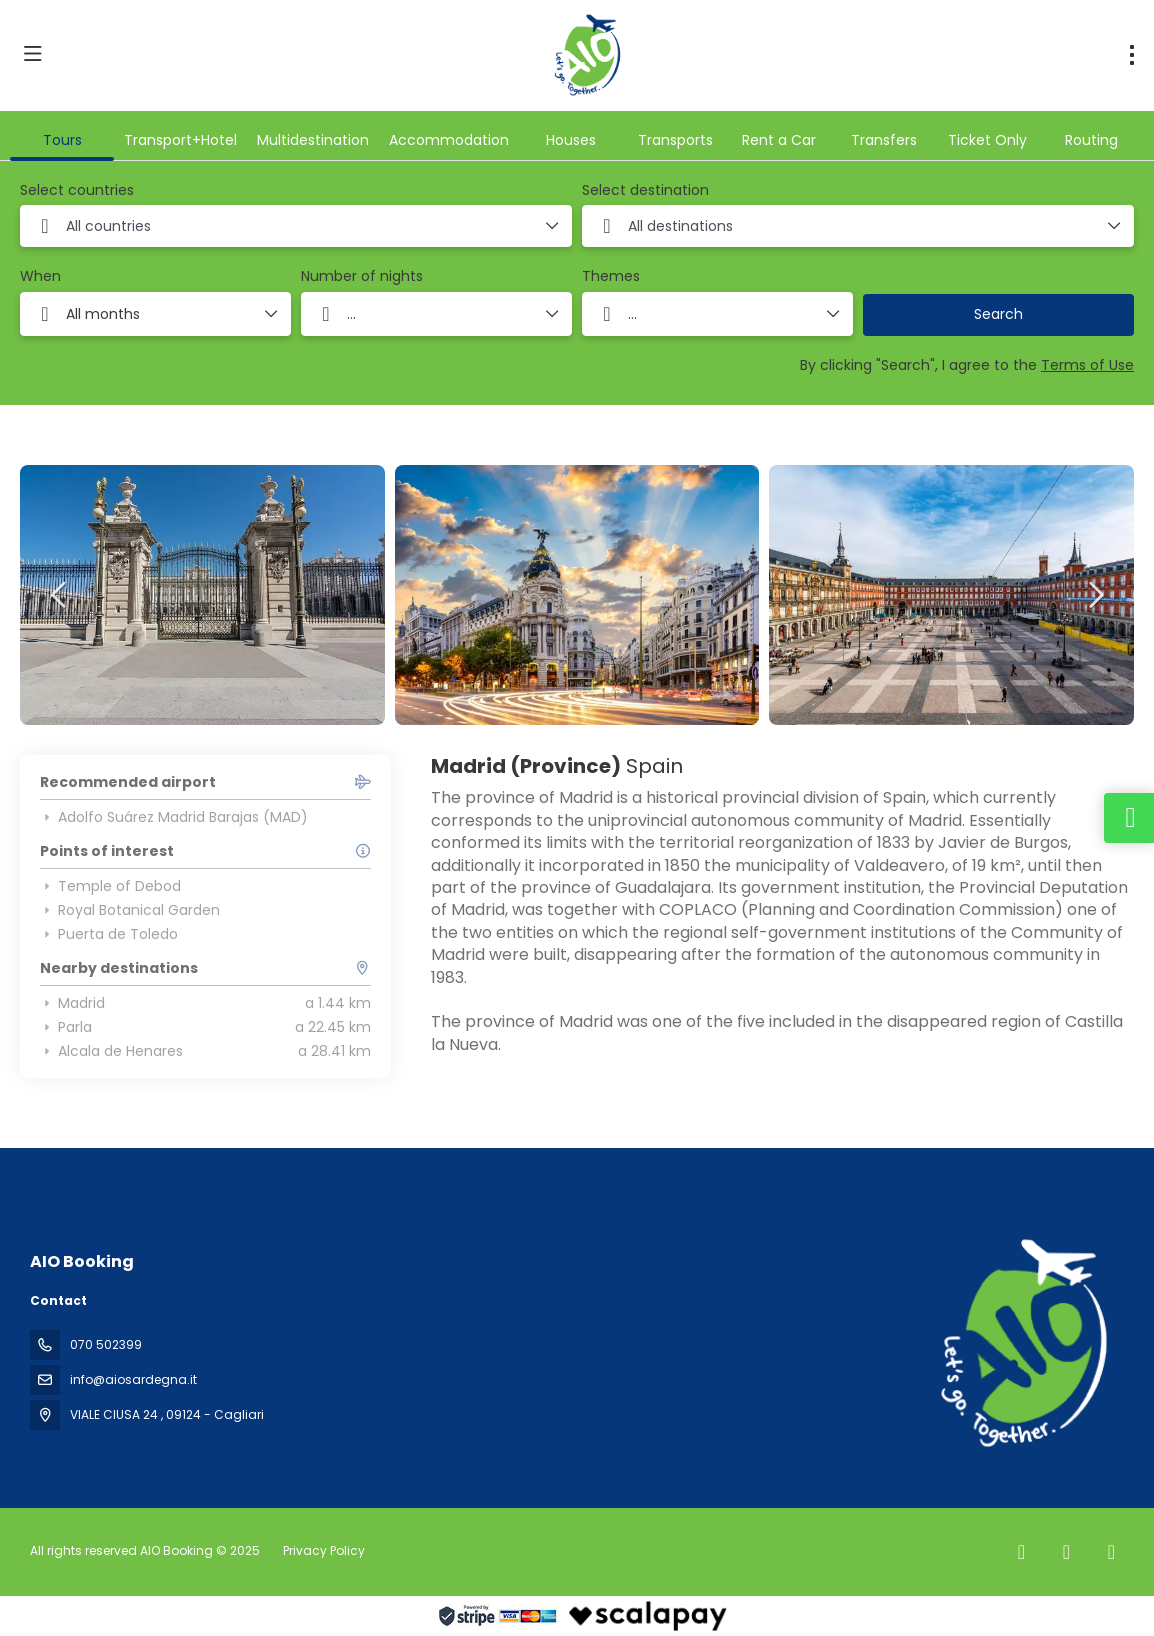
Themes (611, 276)
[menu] (1132, 55)
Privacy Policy (324, 1550)
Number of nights (362, 276)
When (40, 276)
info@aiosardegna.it (133, 1379)
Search (998, 314)
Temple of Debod (110, 886)
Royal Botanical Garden (130, 910)
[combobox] (296, 226)
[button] (60, 595)
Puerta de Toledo (109, 934)
